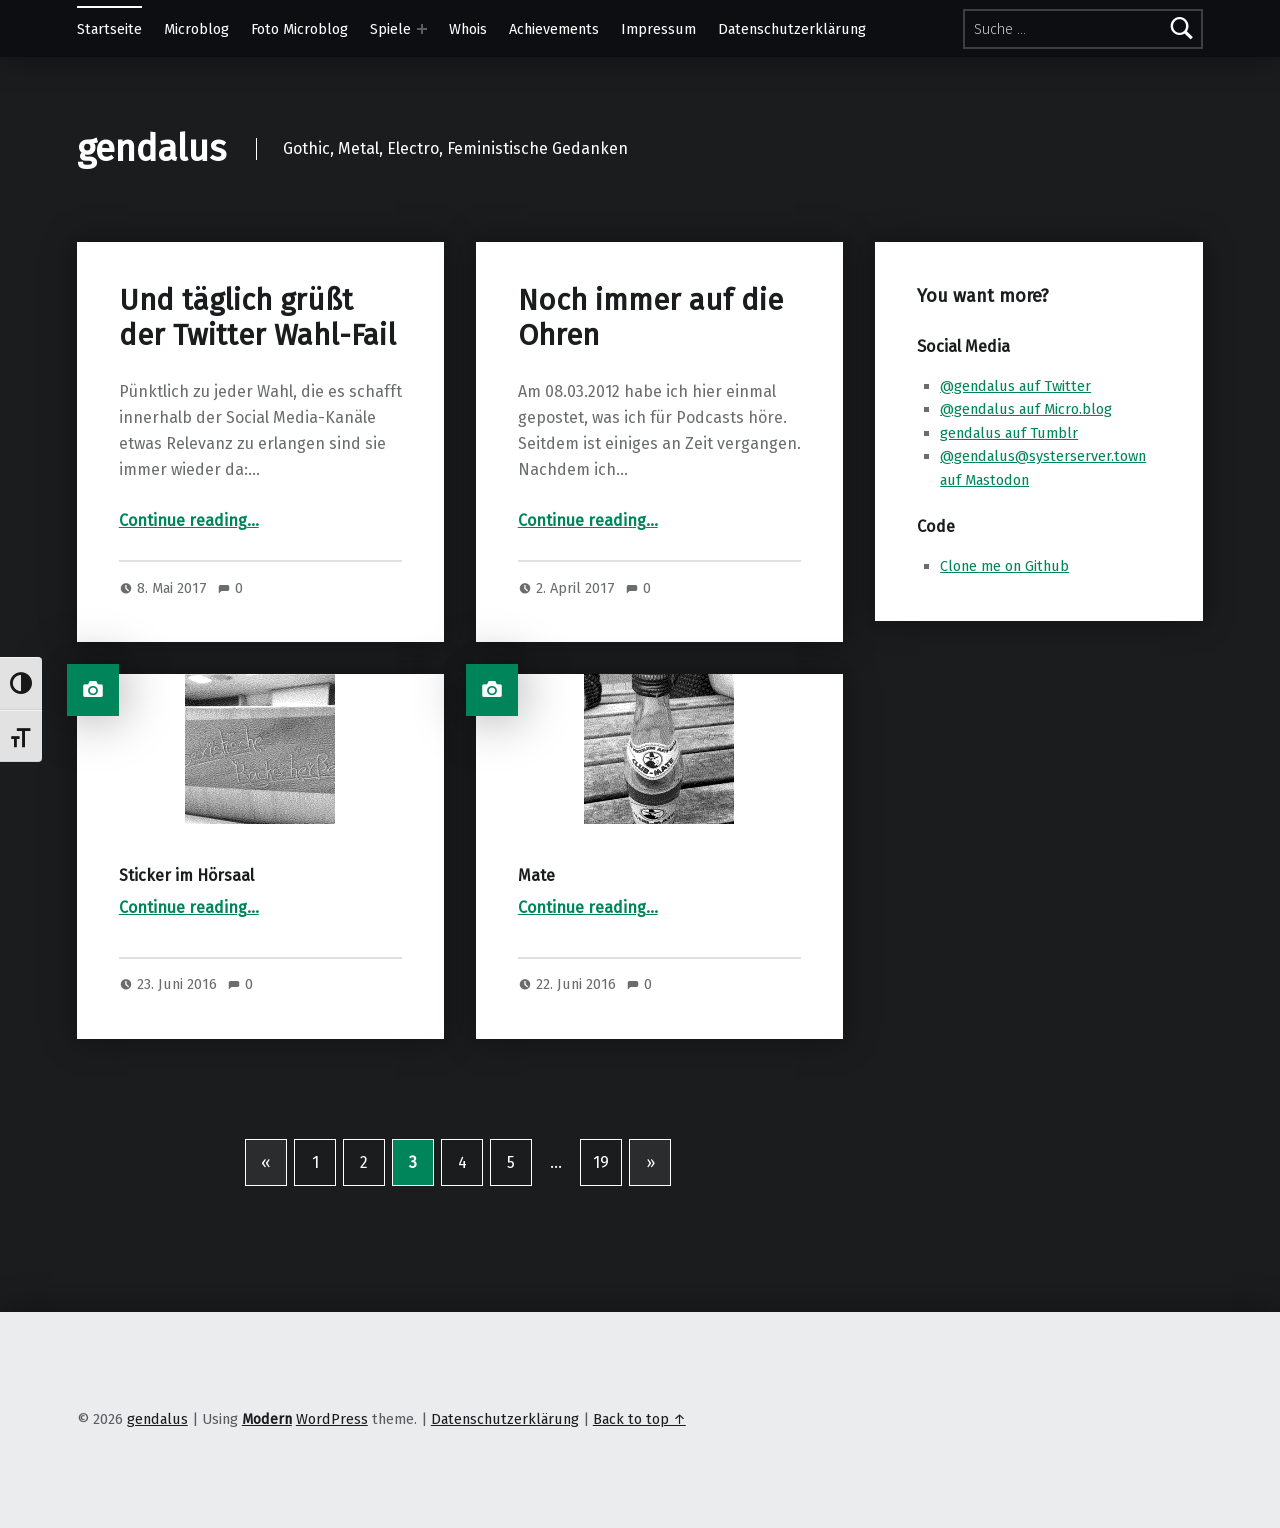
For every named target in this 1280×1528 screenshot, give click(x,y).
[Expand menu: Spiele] (422, 29)
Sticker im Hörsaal (186, 875)
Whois (468, 29)
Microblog (196, 29)
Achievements (554, 29)
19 (601, 1162)
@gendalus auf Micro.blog (1026, 409)
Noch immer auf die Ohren (650, 317)
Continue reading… (189, 520)
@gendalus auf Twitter (1015, 386)
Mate (536, 875)
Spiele (390, 29)
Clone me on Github (1004, 566)
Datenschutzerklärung (792, 29)
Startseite (109, 29)
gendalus (151, 149)
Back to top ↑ (639, 1419)
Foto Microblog (299, 29)
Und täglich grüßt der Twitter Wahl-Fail (257, 317)
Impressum (658, 29)
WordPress (332, 1419)
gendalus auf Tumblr (1009, 433)
